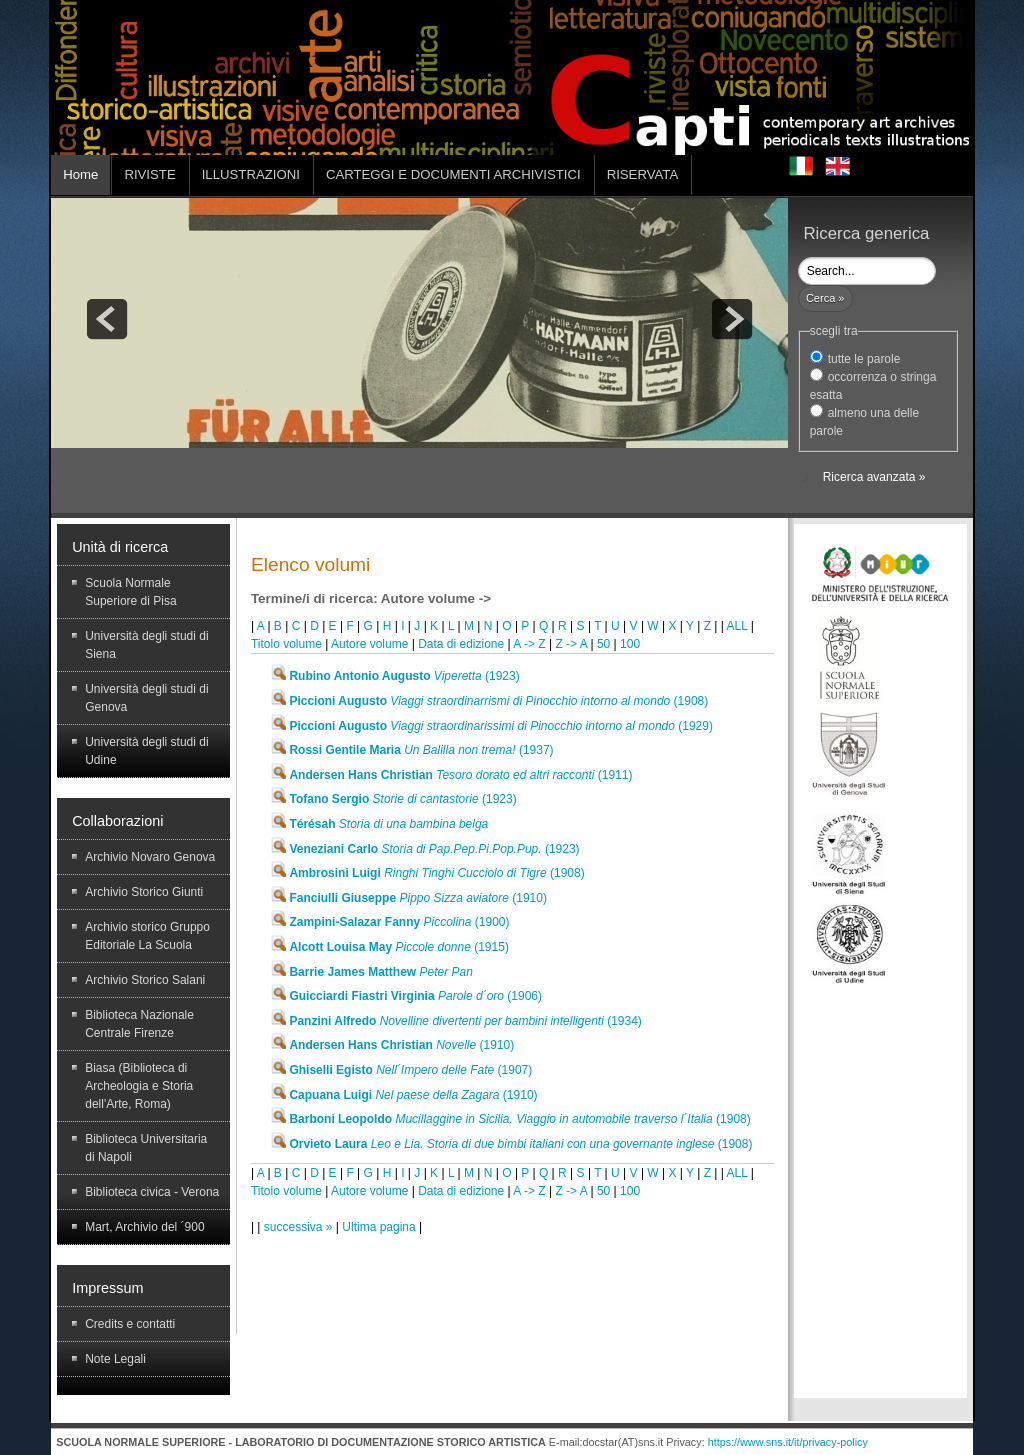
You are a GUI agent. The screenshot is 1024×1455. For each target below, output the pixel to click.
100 (630, 644)
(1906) (406, 996)
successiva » (300, 1227)
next (732, 319)
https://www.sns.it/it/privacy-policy (788, 1442)
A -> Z (529, 644)
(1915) (389, 947)
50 (603, 644)
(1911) (451, 775)
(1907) (401, 1070)
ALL (737, 626)
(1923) (395, 676)
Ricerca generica (866, 233)
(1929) (491, 726)
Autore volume (369, 644)
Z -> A (572, 644)
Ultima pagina (380, 1227)
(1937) (411, 750)
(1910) (408, 898)
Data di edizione (461, 644)
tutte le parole (864, 359)
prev (107, 319)
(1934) (456, 1021)
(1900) (389, 922)
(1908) (489, 701)
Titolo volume (286, 644)
